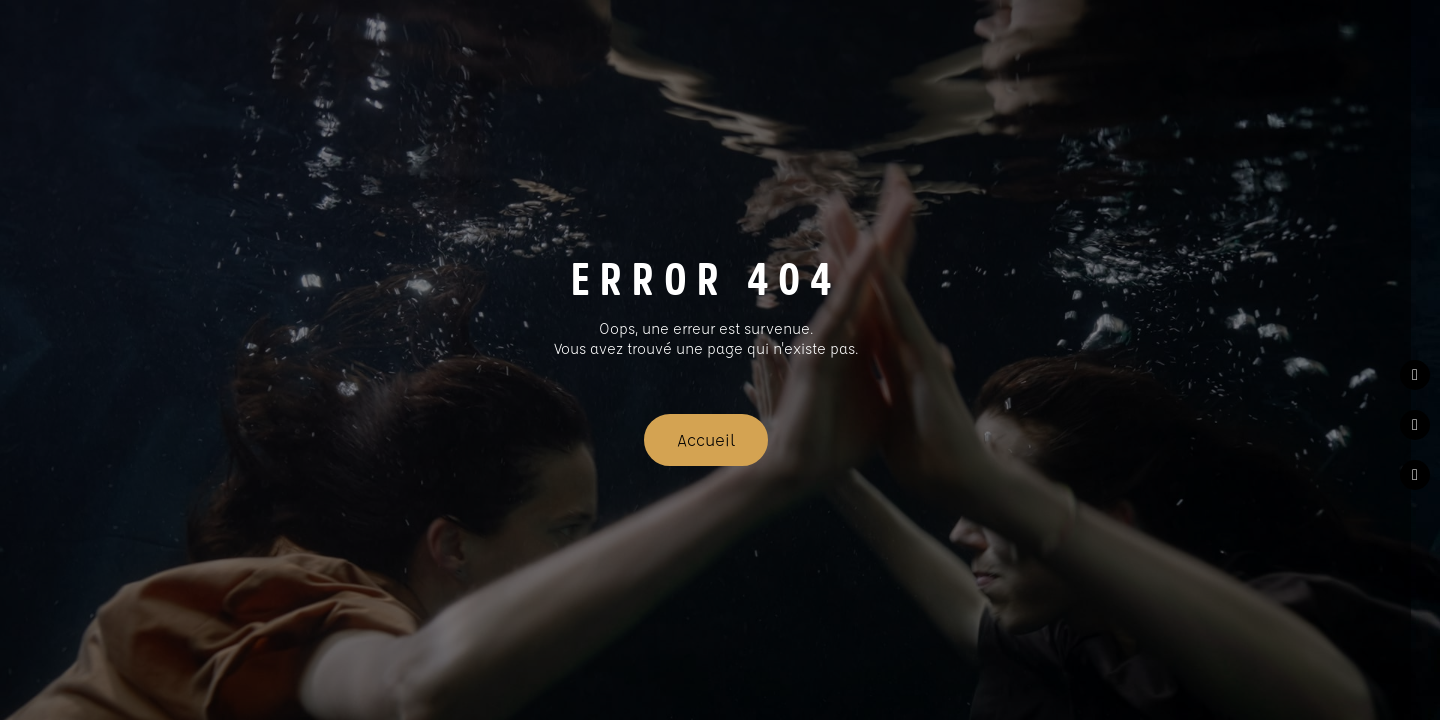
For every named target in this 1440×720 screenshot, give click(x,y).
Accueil (706, 439)
